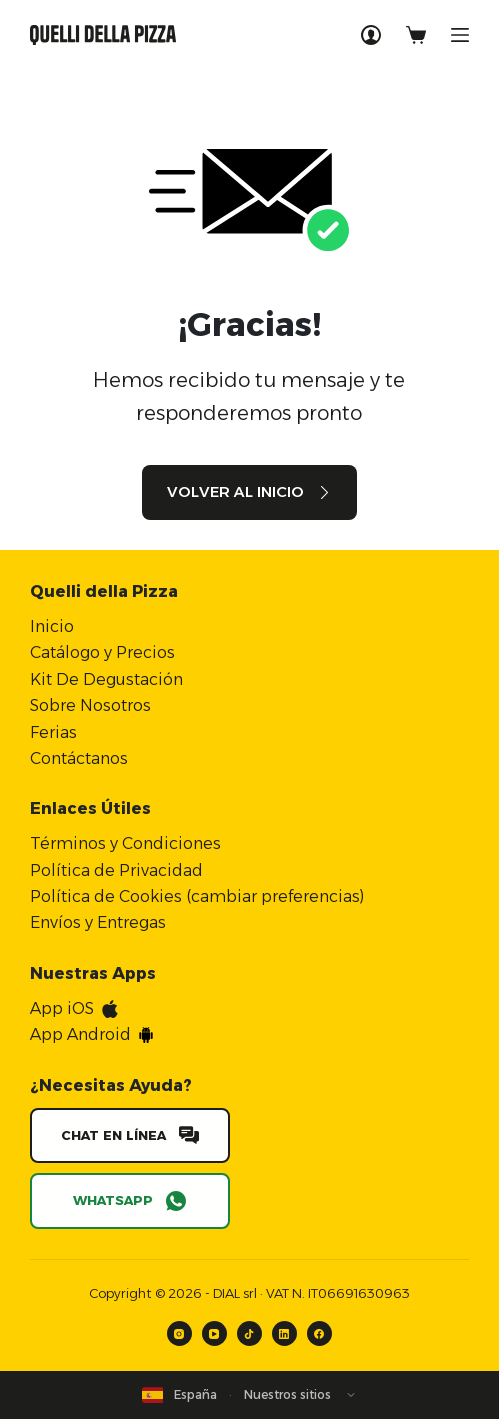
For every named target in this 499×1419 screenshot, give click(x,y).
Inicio (52, 626)
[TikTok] (249, 1333)
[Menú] (460, 35)
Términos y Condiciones (125, 843)
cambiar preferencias (275, 896)
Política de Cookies (106, 896)
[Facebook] (319, 1333)
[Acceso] (371, 35)
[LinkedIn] (284, 1333)
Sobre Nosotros (90, 705)
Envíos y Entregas (98, 922)
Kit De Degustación (106, 679)
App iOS (62, 1008)
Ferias (53, 732)
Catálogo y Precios (102, 652)
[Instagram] (179, 1333)
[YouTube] (214, 1333)
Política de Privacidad (116, 870)
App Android (80, 1034)
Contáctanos (79, 758)
